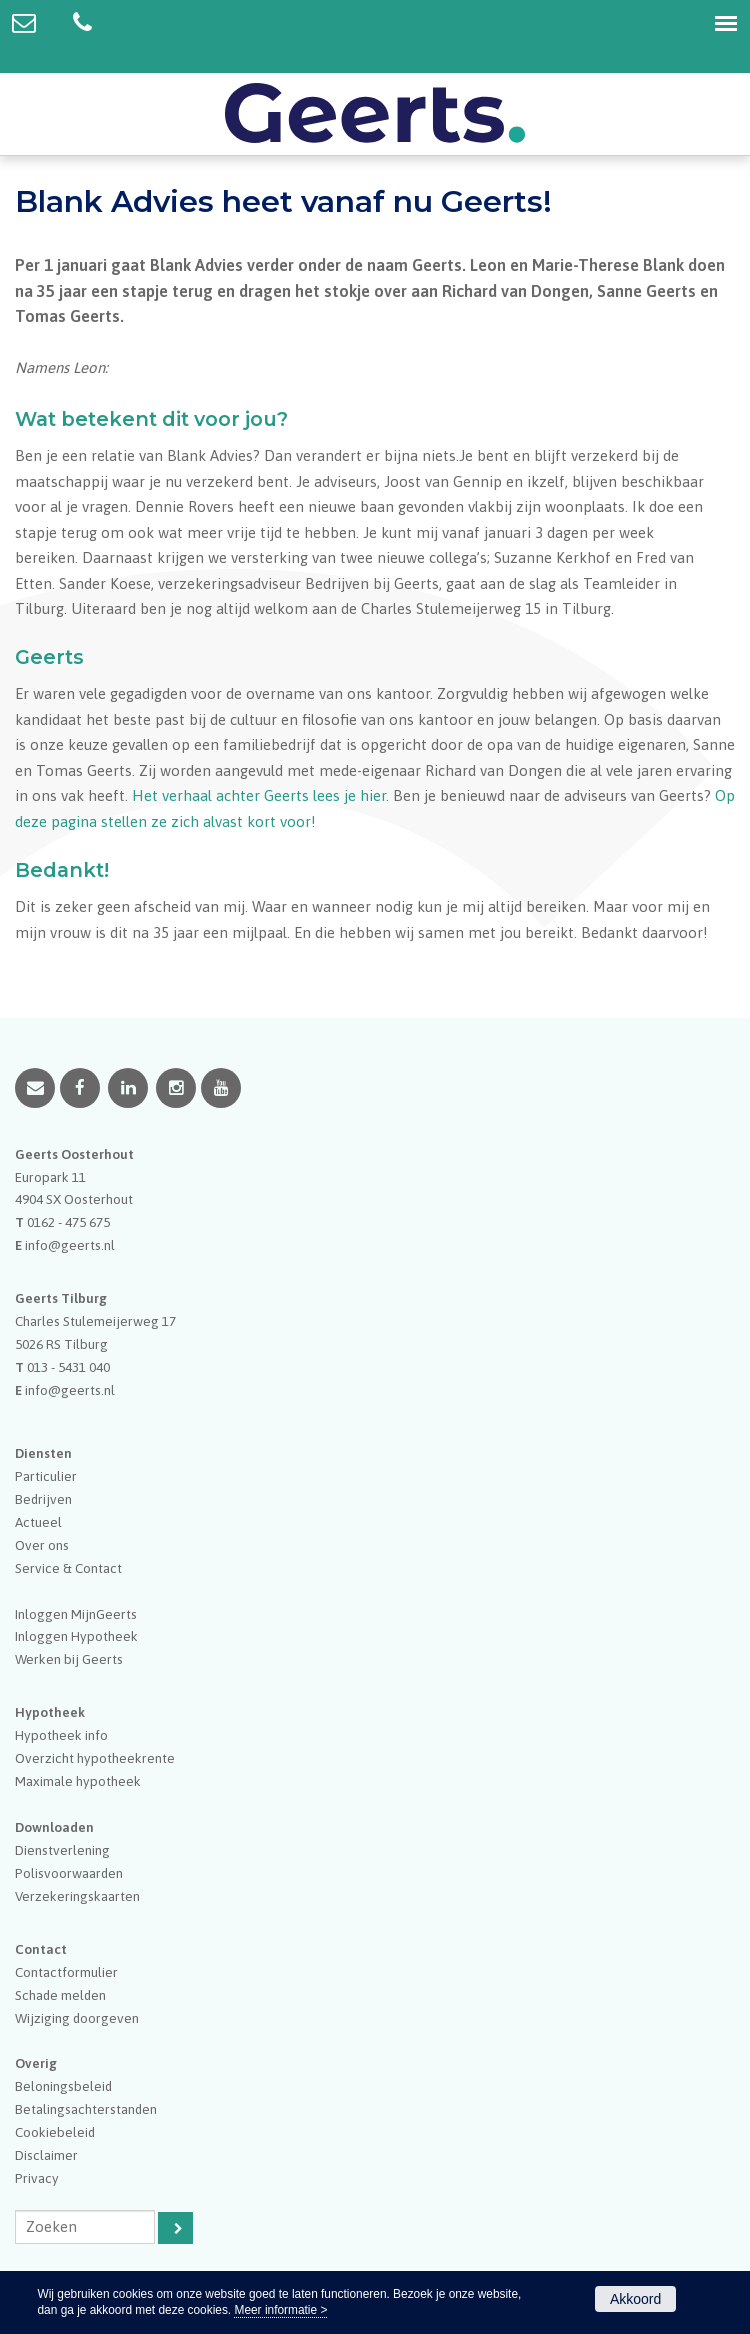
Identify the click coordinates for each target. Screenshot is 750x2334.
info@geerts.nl (70, 1245)
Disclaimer (46, 2155)
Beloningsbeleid (63, 2086)
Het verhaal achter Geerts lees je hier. (260, 795)
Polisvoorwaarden (69, 1873)
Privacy (37, 2178)
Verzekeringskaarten (77, 1896)
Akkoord (635, 2299)
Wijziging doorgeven (77, 2018)
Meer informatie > (280, 2310)
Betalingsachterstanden (86, 2109)
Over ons (42, 1545)
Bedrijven (43, 1499)
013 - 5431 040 (68, 1367)
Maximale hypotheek (78, 1781)
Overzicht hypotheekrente (95, 1758)
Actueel (38, 1522)
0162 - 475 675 (68, 1222)
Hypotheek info (61, 1735)
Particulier (46, 1476)
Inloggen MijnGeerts (76, 1614)
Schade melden (60, 1995)
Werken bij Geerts (69, 1659)
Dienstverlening (62, 1850)
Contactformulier (66, 1972)
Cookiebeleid (55, 2132)
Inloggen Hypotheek (76, 1636)
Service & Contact (68, 1568)
